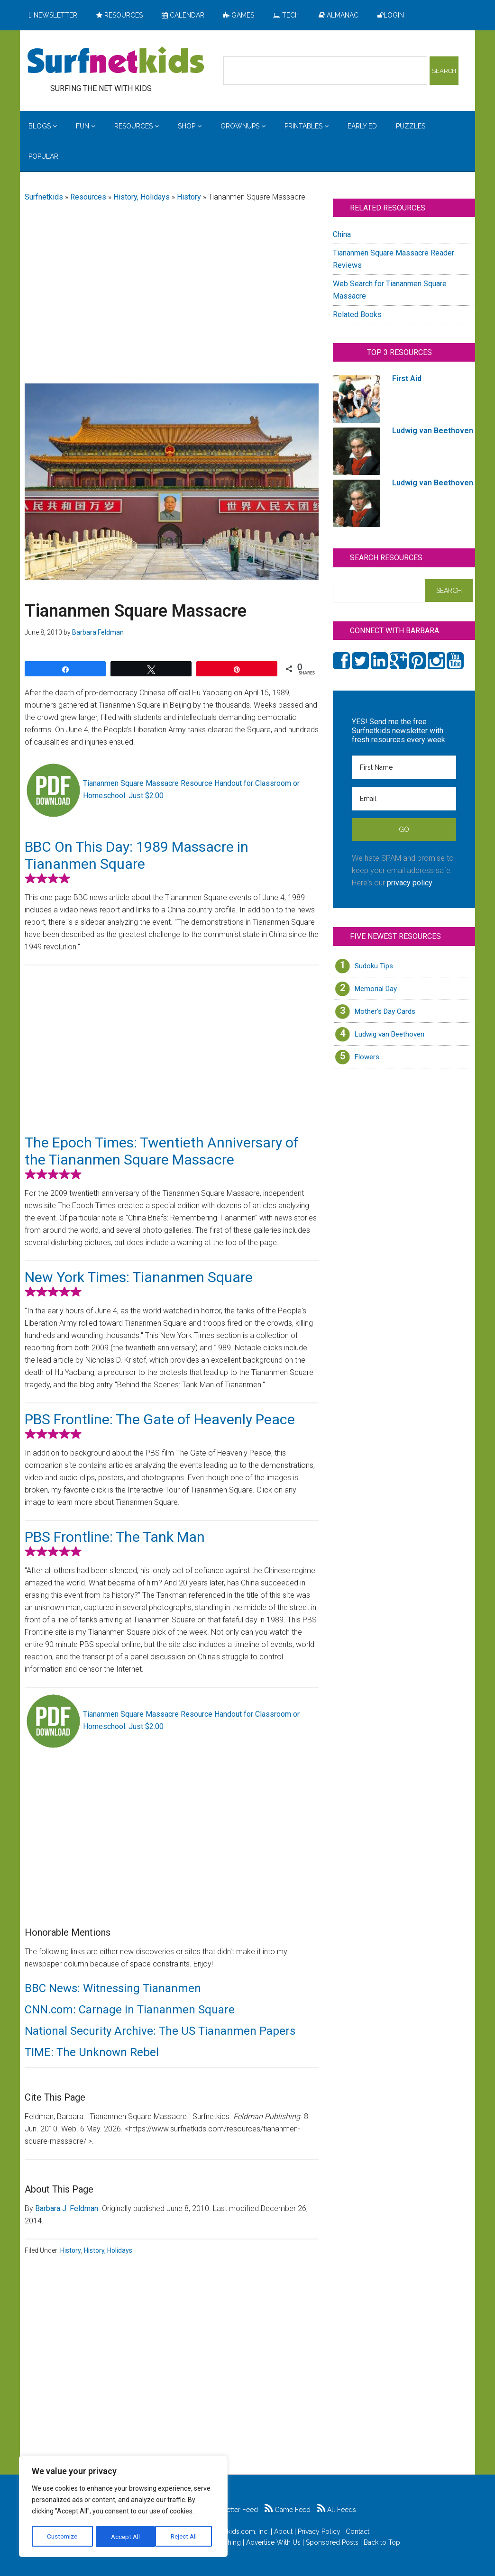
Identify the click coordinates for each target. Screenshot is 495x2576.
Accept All (185, 2536)
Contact (357, 2531)
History (189, 196)
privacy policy (409, 882)
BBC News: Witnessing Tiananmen (113, 1988)
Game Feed (288, 2509)
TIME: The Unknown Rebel (92, 2052)
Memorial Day (376, 988)
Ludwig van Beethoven (389, 1034)
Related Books (357, 314)
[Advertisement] (172, 284)
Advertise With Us (273, 2542)
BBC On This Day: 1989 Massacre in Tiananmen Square (136, 855)
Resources (88, 196)
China (342, 234)
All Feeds (336, 2509)
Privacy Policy (319, 2531)
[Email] (404, 798)
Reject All (124, 2536)
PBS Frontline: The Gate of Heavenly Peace (160, 1419)
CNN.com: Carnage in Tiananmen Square (130, 2009)
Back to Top (382, 2542)
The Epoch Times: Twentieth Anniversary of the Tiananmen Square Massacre (162, 1151)
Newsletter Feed (228, 2509)
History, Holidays (141, 196)
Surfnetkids (44, 196)
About (283, 2531)
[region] (123, 2507)
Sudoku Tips (374, 966)
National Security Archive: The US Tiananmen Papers (160, 2031)
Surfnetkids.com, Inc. (237, 2531)
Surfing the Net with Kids (116, 61)
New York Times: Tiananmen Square (139, 1277)
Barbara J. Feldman (66, 2208)
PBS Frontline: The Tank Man (115, 1537)
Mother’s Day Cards (385, 1011)
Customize (62, 2536)
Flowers (367, 1057)
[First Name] (404, 767)
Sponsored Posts (332, 2542)
